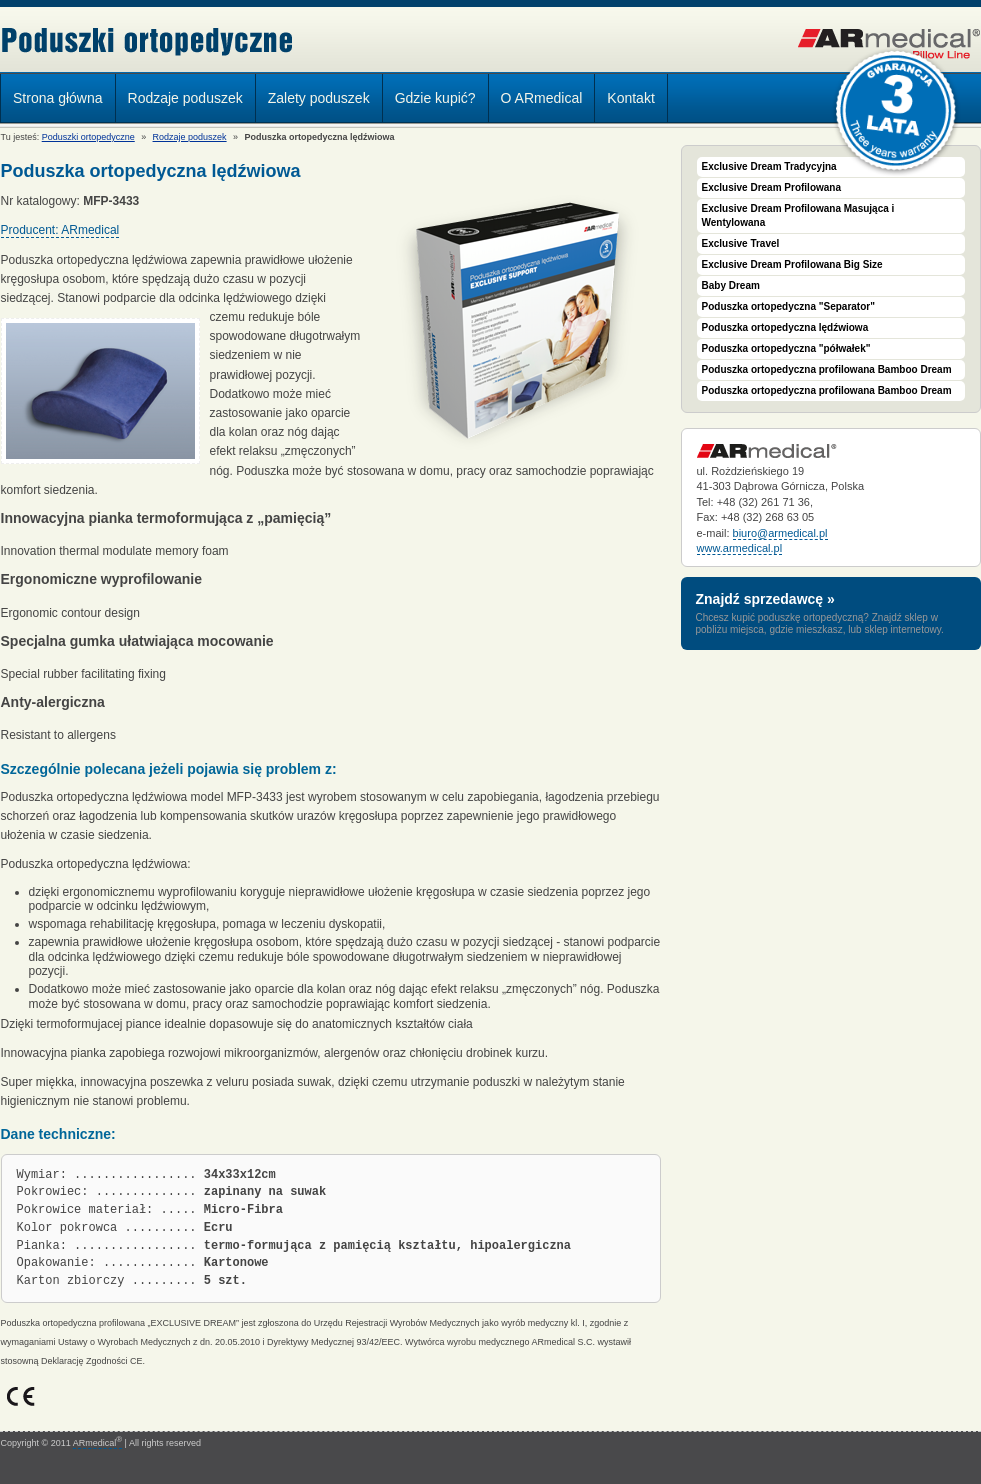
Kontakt (630, 98)
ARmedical (97, 1443)
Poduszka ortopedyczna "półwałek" (786, 348)
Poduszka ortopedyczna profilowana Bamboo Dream (827, 369)
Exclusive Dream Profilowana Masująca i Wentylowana (798, 215)
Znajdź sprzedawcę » (765, 599)
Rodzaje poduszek (180, 101)
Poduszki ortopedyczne (147, 41)
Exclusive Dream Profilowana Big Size (792, 264)
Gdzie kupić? (435, 98)
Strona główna (58, 98)
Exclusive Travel (741, 243)
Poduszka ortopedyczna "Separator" (788, 306)
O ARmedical (542, 98)
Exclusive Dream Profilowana (772, 187)
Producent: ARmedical (60, 230)
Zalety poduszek (319, 98)
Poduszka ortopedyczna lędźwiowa (785, 327)
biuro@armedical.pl (780, 533)
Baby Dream (731, 285)
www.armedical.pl (740, 548)
